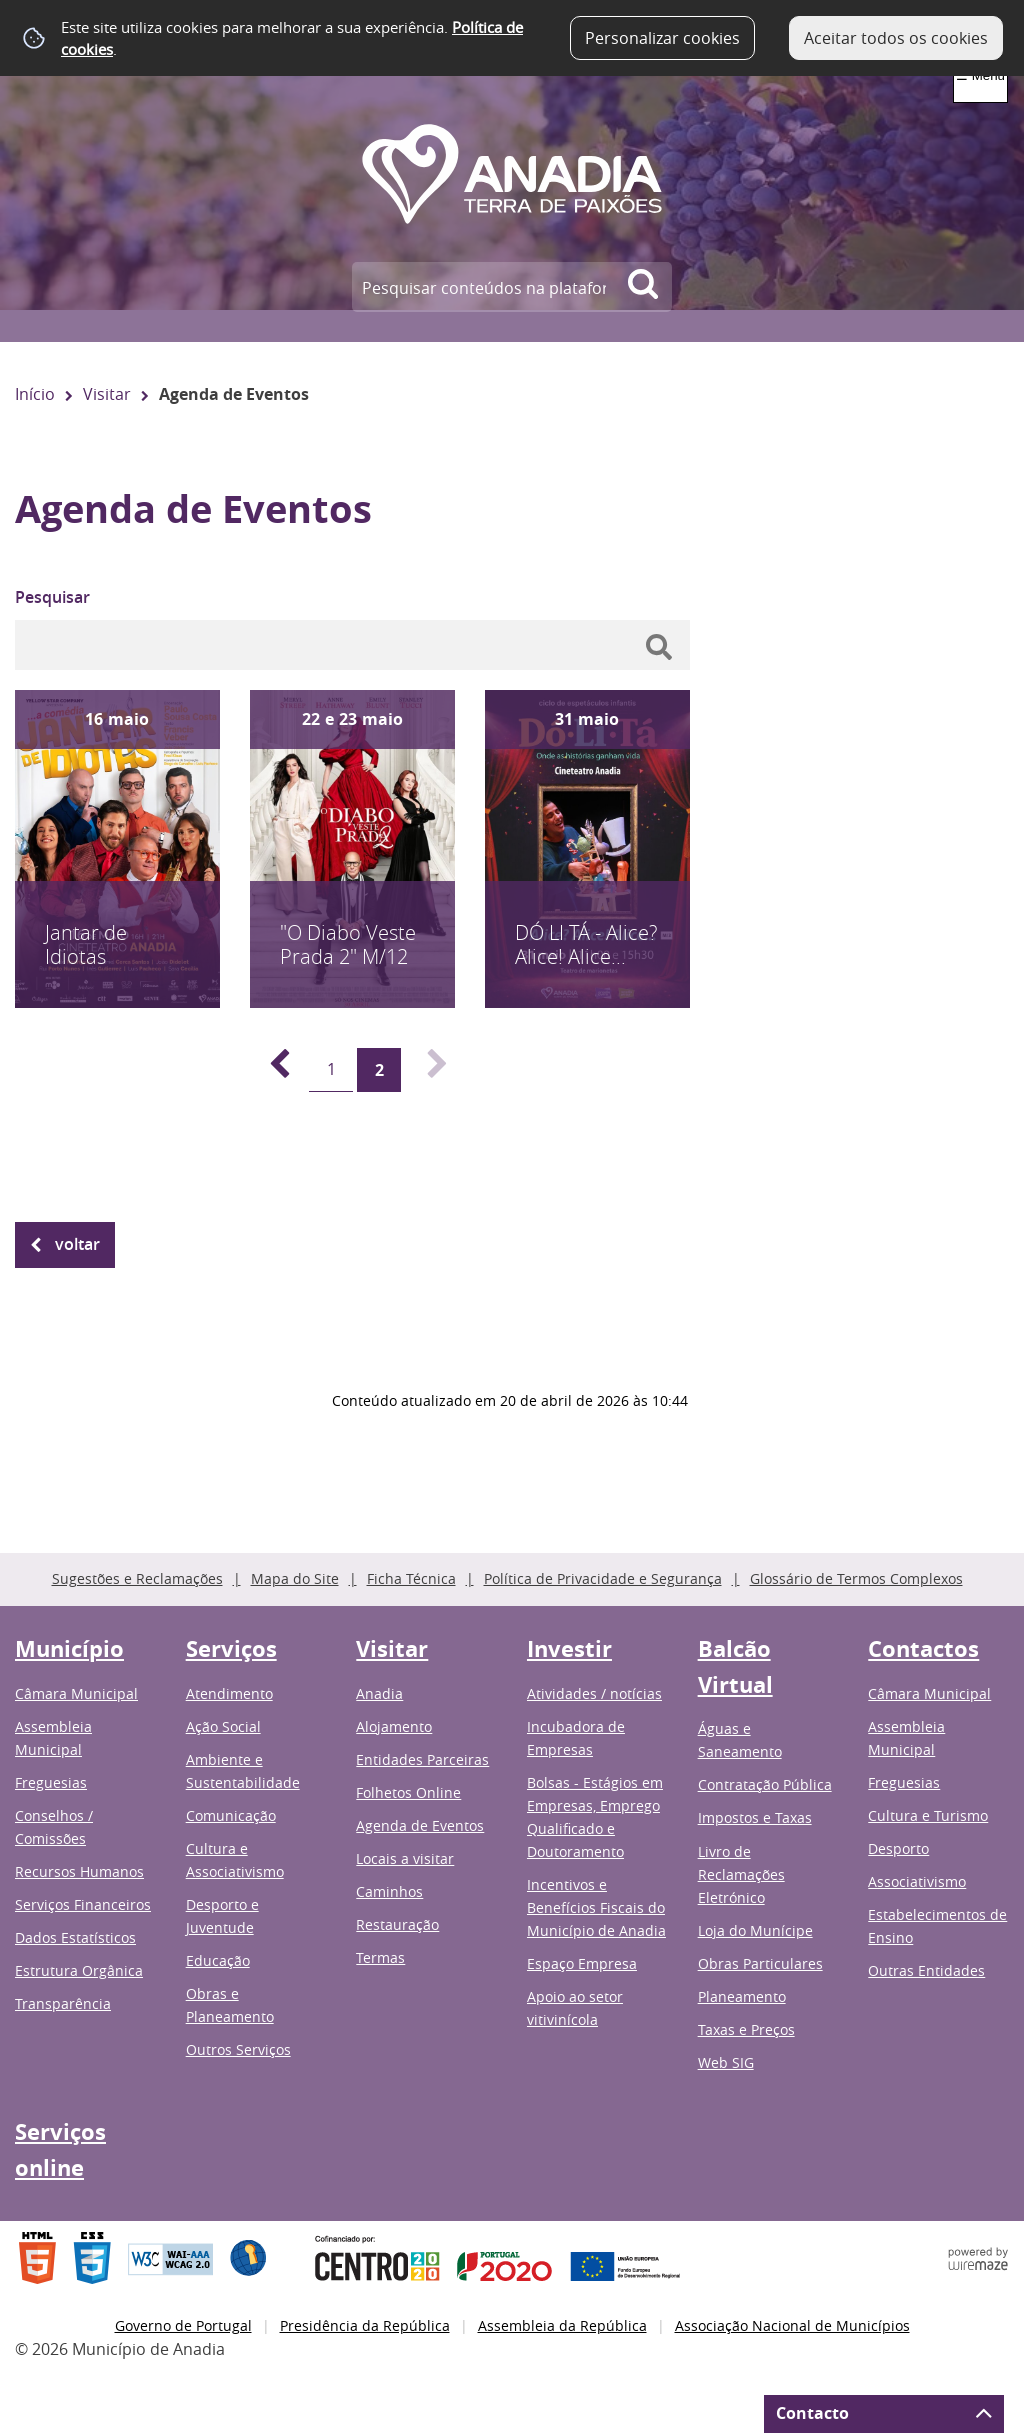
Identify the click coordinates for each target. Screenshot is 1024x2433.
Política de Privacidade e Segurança (603, 1578)
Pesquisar (52, 597)
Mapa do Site (295, 1578)
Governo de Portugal (183, 2325)
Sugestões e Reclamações (137, 1578)
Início (35, 394)
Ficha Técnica (411, 1578)
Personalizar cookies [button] (662, 38)
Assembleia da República (562, 2325)
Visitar (107, 394)
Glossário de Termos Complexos (856, 1578)
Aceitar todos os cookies (896, 38)
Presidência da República (365, 2325)
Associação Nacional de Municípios (792, 2325)
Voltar (77, 1244)
